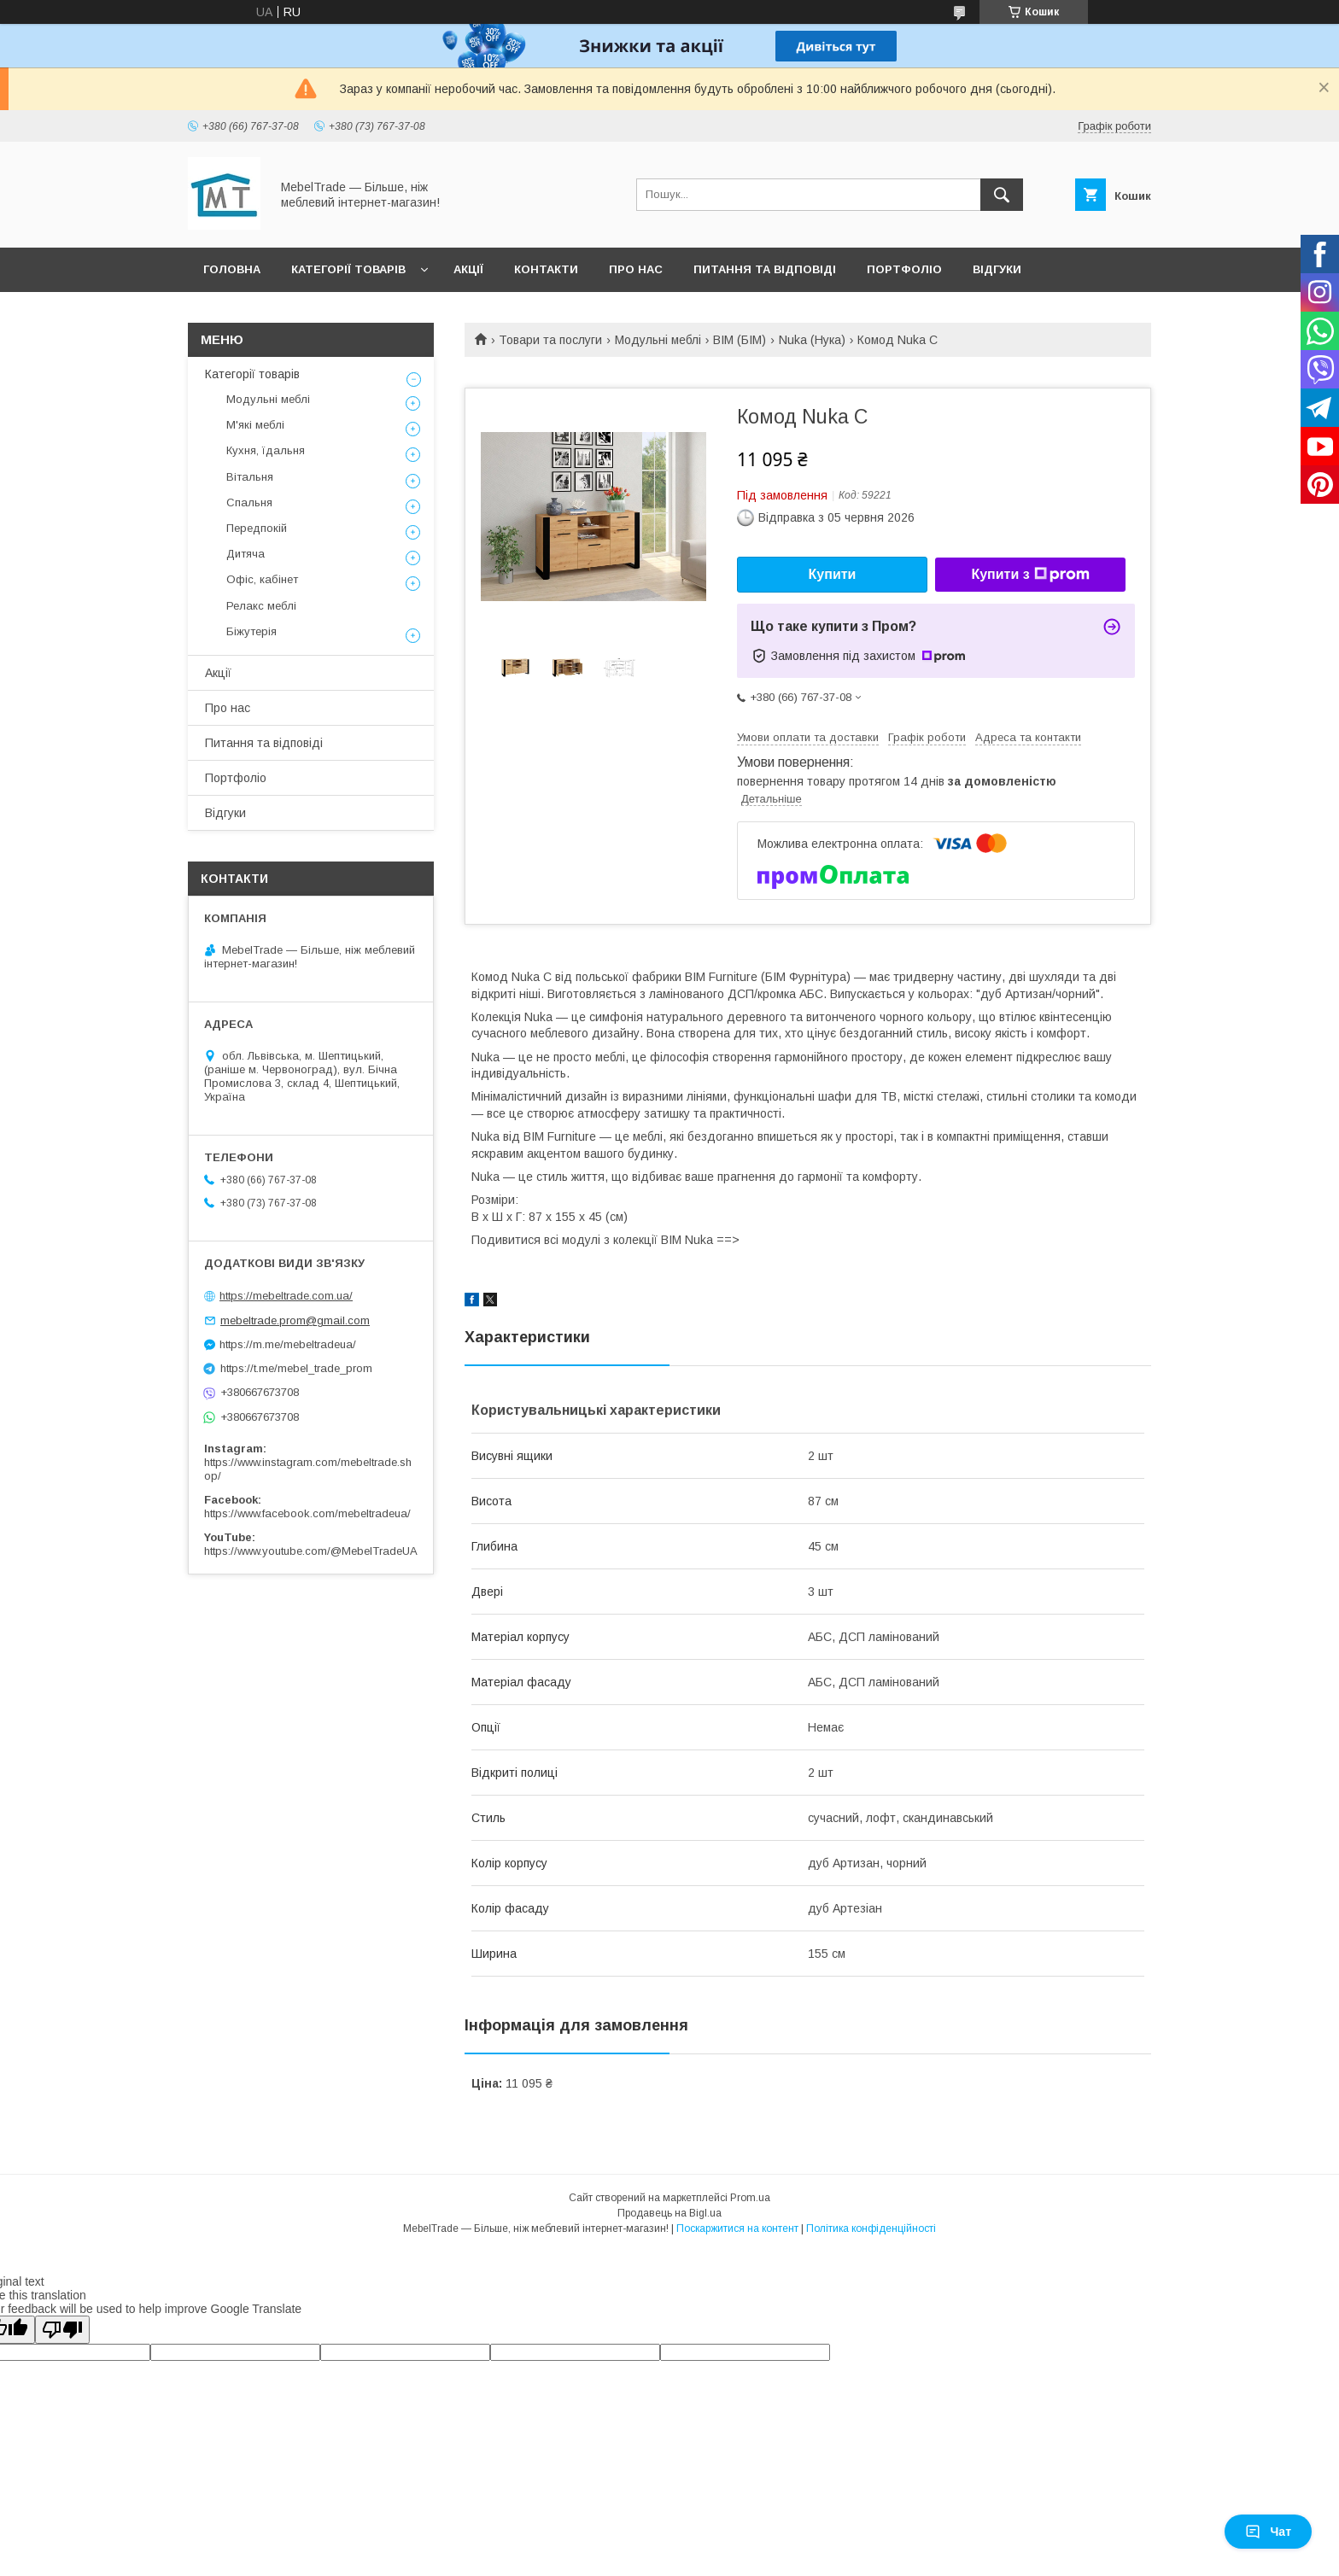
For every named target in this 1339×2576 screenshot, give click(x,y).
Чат (1268, 2531)
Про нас (636, 269)
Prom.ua (750, 2198)
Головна (231, 269)
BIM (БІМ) (739, 340)
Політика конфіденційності (871, 2228)
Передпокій (256, 528)
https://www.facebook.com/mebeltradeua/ (307, 1513)
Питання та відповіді (764, 269)
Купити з (1030, 574)
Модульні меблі (658, 340)
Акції (468, 269)
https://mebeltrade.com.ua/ (286, 1295)
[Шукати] (1001, 194)
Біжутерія (251, 631)
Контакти (546, 269)
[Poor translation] (62, 2330)
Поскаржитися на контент (737, 2228)
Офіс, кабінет (262, 579)
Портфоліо (904, 269)
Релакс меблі (261, 605)
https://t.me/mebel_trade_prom (296, 1368)
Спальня (249, 502)
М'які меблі (255, 424)
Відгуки (997, 269)
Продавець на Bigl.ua (669, 2213)
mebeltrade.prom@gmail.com (295, 1320)
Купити (833, 574)
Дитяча (245, 553)
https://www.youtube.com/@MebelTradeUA (311, 1551)
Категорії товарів (348, 269)
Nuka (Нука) (812, 340)
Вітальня (249, 476)
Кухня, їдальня (265, 450)
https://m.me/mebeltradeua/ (287, 1344)
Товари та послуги (550, 340)
